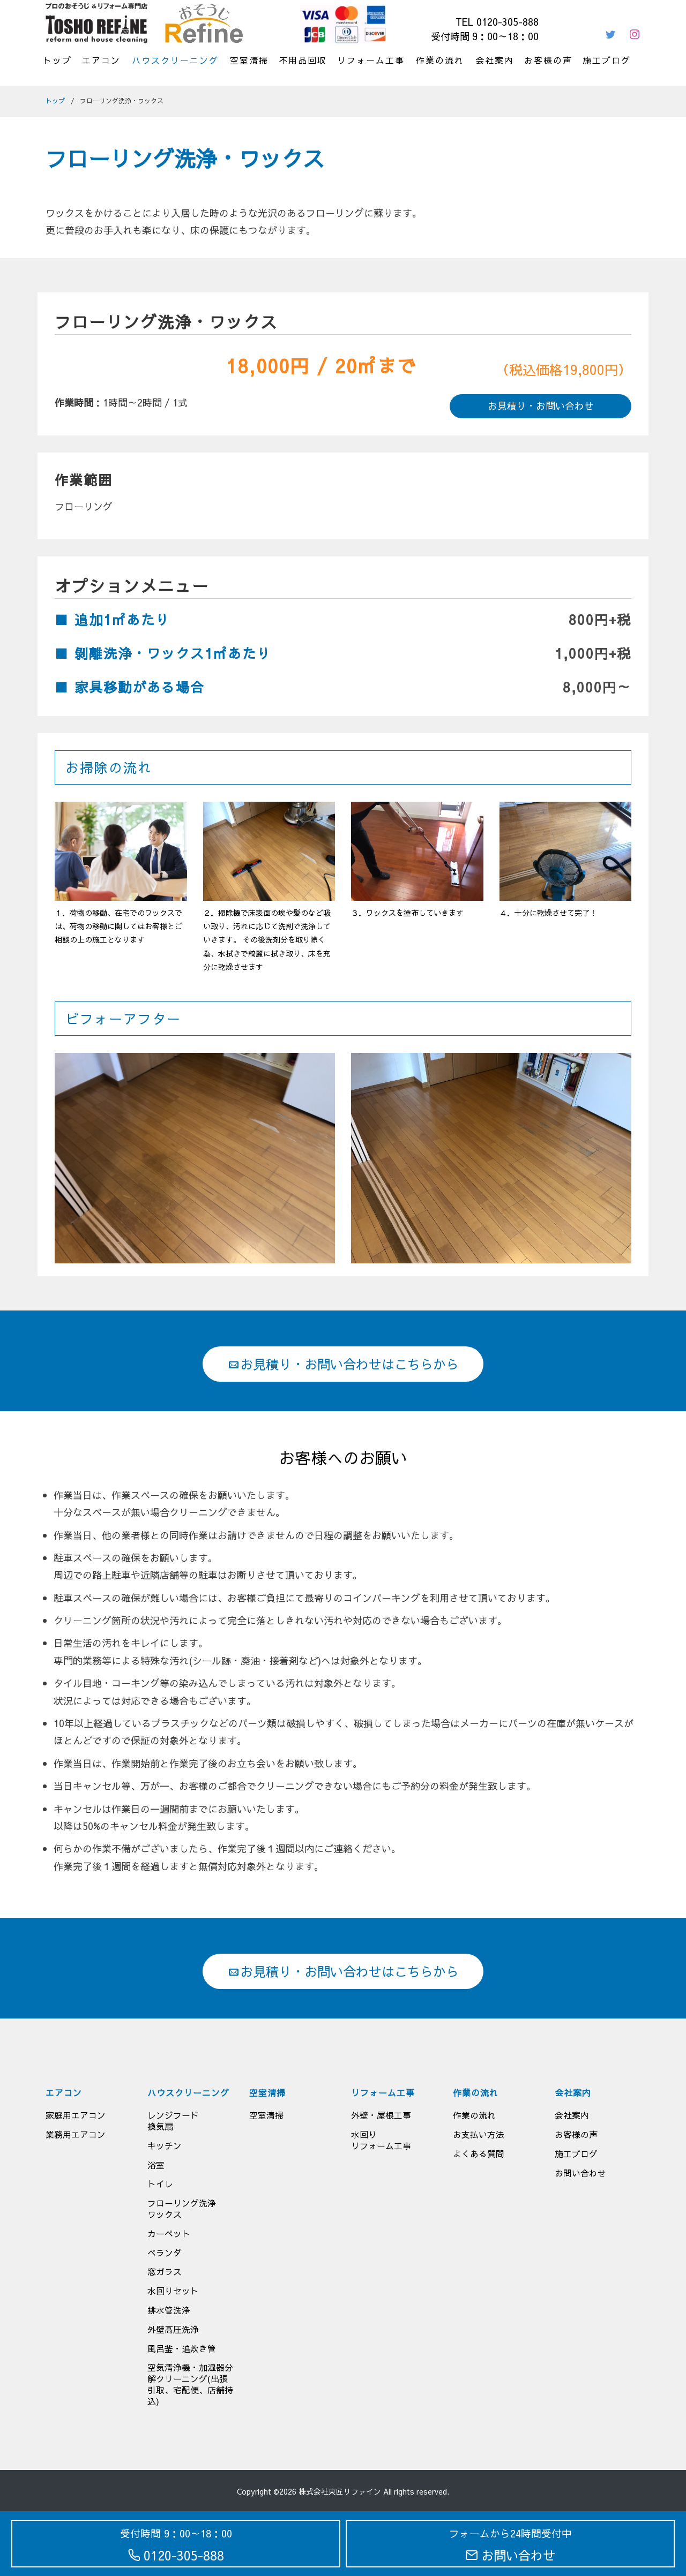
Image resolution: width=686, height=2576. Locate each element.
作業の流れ (440, 60)
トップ (57, 60)
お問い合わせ (580, 2173)
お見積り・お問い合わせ (541, 406)
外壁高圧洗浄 (173, 2329)
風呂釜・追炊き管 (181, 2348)
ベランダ (164, 2252)
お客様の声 (548, 60)
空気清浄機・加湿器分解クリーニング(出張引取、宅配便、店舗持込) (190, 2383)
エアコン (101, 60)
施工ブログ (607, 60)
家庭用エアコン (76, 2115)
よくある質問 (478, 2153)
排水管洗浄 (168, 2310)
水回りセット (173, 2290)
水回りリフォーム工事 (381, 2139)
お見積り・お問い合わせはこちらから (343, 1363)
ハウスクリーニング (175, 60)
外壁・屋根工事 (381, 2115)
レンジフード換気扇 (173, 2120)
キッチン (164, 2145)
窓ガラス (164, 2271)
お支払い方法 (478, 2134)
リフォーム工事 (371, 60)
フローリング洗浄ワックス (181, 2208)
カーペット (168, 2233)
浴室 (156, 2165)
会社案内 (494, 60)
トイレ (160, 2183)
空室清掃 (249, 60)
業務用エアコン (76, 2134)
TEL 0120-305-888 (497, 21)
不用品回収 (303, 60)
